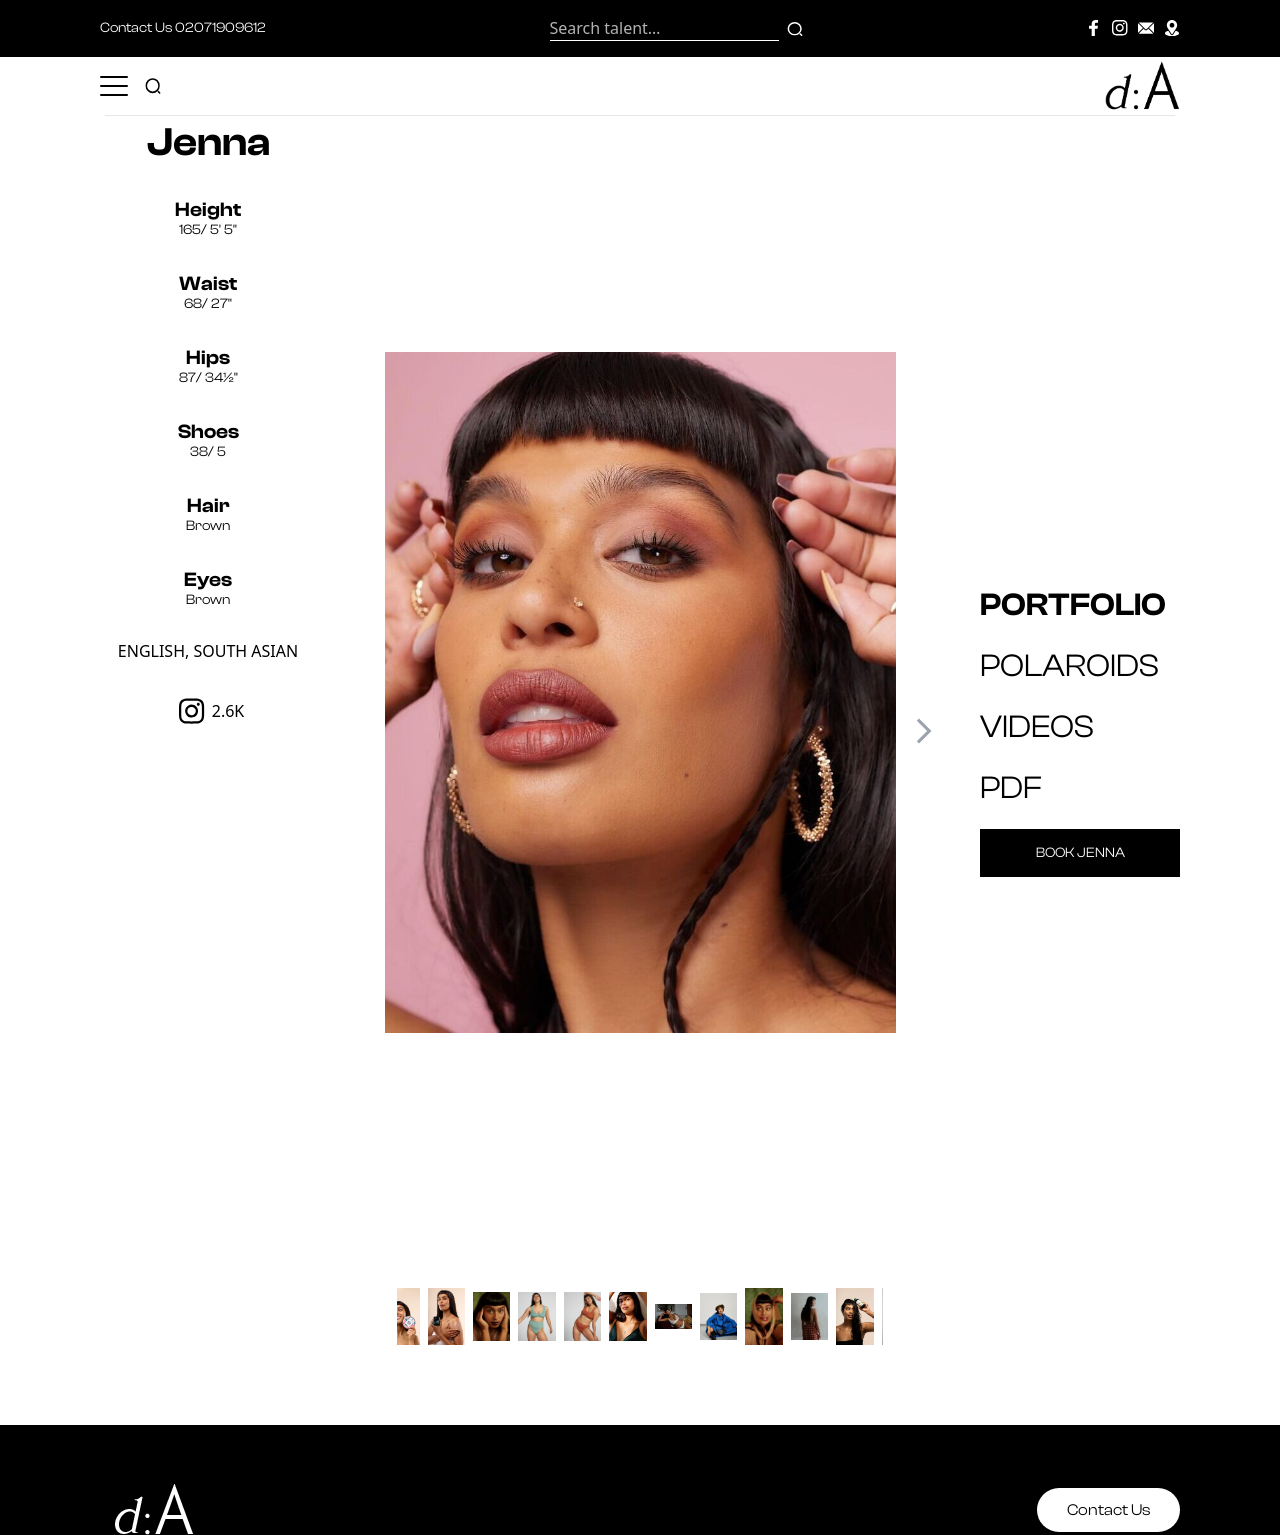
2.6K (208, 711)
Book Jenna (1080, 853)
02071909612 (220, 28)
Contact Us (1108, 1510)
